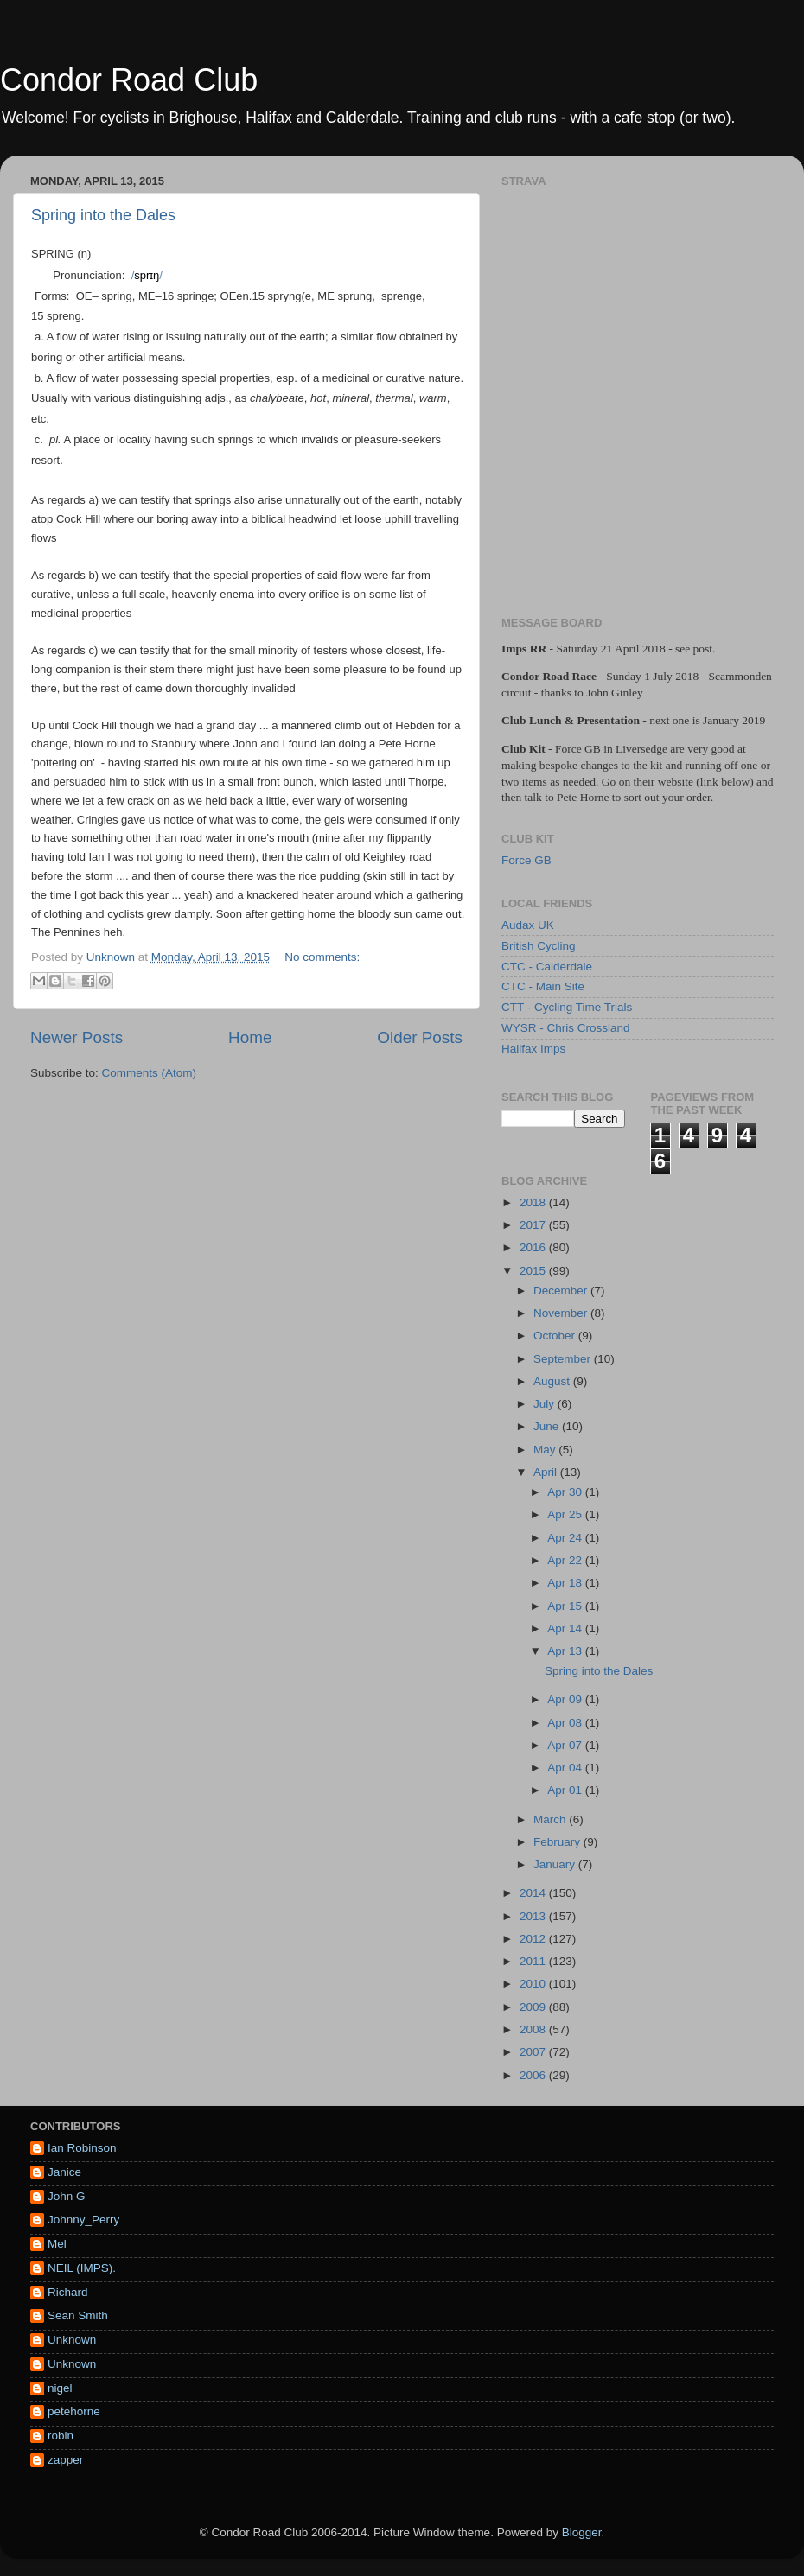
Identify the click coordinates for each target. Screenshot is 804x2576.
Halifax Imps (533, 1048)
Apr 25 (566, 1514)
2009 (534, 2006)
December (561, 1290)
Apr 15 (566, 1606)
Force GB (526, 860)
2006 (534, 2075)
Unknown (72, 2339)
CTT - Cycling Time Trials (566, 1007)
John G (67, 2196)
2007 (534, 2051)
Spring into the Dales (103, 215)
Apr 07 (566, 1745)
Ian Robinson (82, 2147)
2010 (534, 1983)
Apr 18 (566, 1582)
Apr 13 (566, 1650)
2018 (534, 1202)
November (561, 1313)
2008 (534, 2029)
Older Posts (420, 1037)
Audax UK (527, 925)
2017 (534, 1224)
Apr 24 (566, 1537)
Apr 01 (566, 1790)
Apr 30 (566, 1491)
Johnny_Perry (83, 2219)
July (545, 1403)
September (563, 1358)
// (147, 275)
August (553, 1381)
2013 (534, 1916)
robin (60, 2435)
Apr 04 (566, 1767)
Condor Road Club (129, 80)
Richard (68, 2292)
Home (249, 1037)
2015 (534, 1270)
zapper (65, 2459)
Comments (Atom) (149, 1072)
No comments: (322, 957)
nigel (60, 2388)
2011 (534, 1961)
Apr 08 (566, 1722)
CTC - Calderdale (546, 966)
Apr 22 (566, 1560)
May (545, 1449)
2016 (534, 1247)
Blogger (582, 2532)
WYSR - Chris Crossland (565, 1027)
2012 (534, 1938)
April (546, 1472)
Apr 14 (566, 1628)
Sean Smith (78, 2315)
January (555, 1864)
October (555, 1335)
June (547, 1426)
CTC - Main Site (542, 986)
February (558, 1841)
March (551, 1819)
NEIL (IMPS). (82, 2267)
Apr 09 (566, 1699)
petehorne (74, 2411)
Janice (64, 2172)
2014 (534, 1892)
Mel (57, 2243)
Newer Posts (76, 1037)
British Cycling (538, 945)
